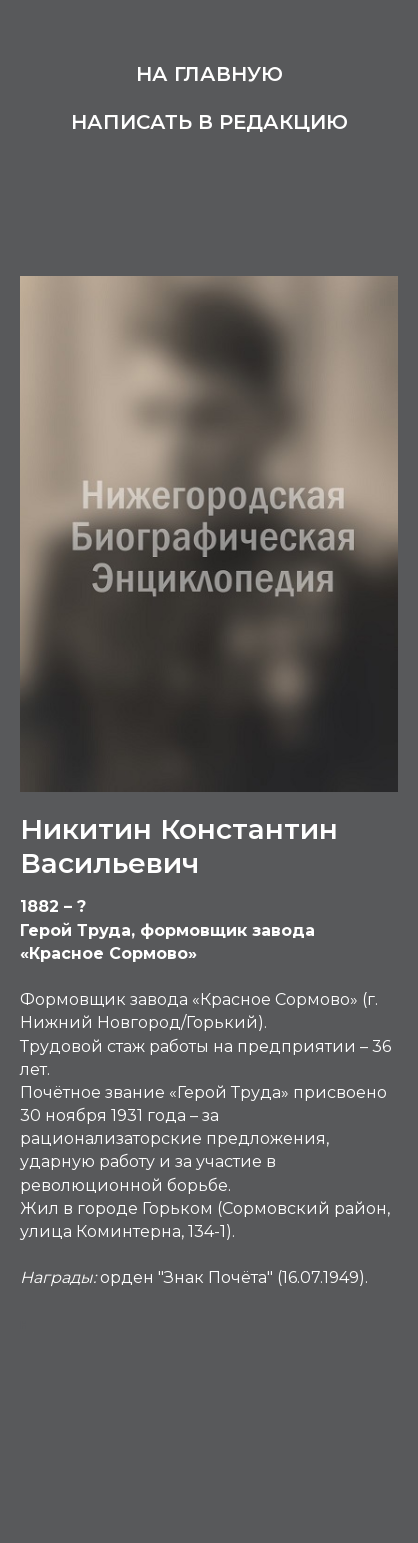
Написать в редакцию (209, 122)
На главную (209, 74)
